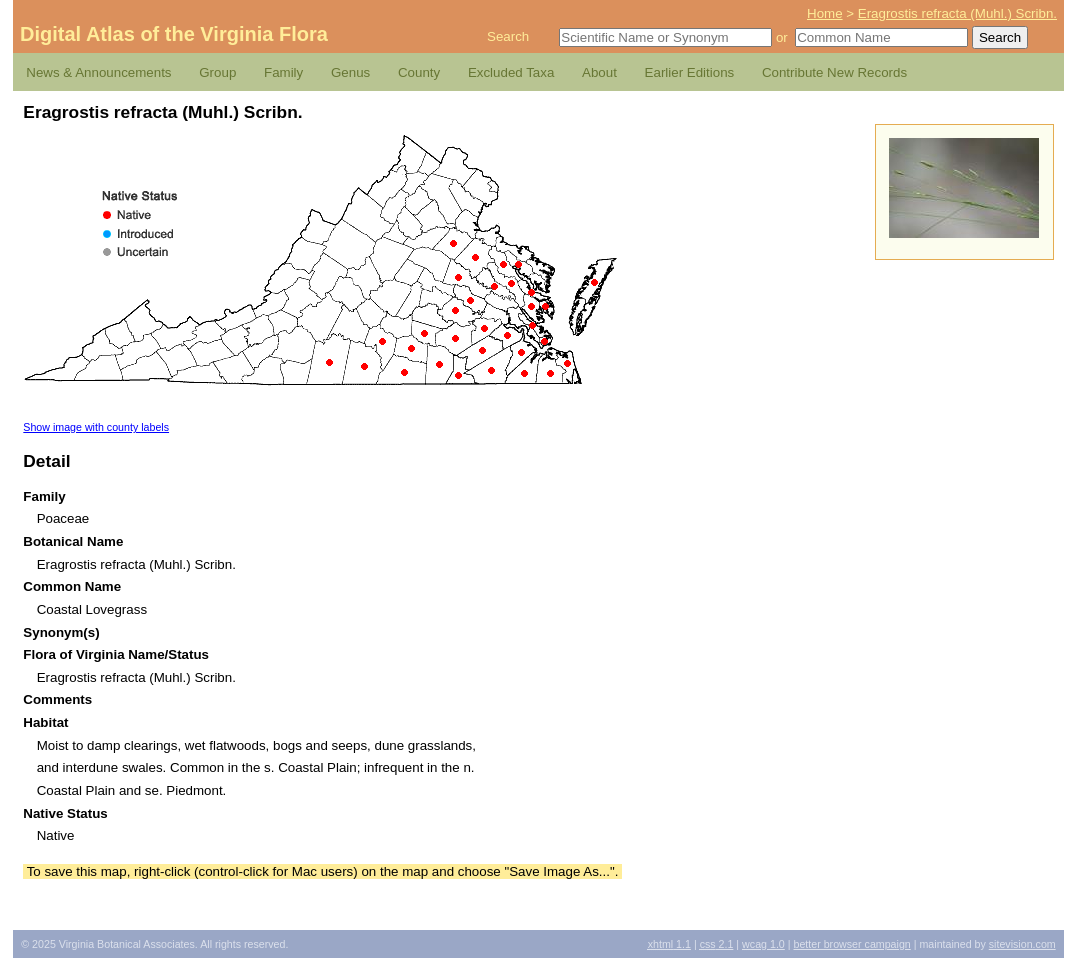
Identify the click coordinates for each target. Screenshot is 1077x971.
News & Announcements (98, 72)
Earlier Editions (690, 72)
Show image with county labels (96, 427)
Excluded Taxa (511, 72)
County (419, 72)
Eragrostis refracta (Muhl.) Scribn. (957, 13)
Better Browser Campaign (851, 944)
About (599, 72)
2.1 (717, 944)
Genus (350, 72)
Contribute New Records (834, 72)
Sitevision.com (1022, 944)
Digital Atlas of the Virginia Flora (174, 34)
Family (283, 72)
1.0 (763, 944)
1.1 (669, 944)
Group (217, 72)
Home (825, 13)
